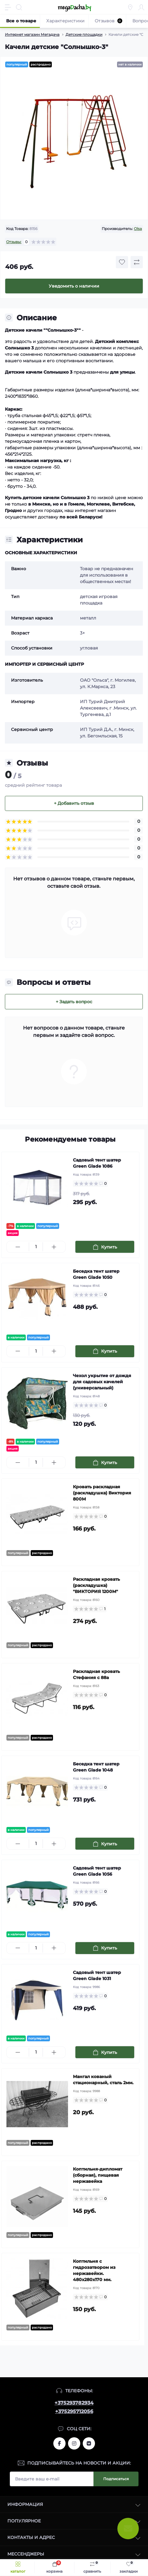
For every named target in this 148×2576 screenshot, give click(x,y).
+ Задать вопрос (74, 1001)
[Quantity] (36, 1246)
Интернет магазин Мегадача (32, 34)
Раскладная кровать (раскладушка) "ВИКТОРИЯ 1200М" (96, 1585)
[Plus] (54, 1247)
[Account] (141, 7)
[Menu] (8, 7)
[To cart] (105, 1247)
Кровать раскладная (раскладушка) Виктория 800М (102, 1493)
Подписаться (116, 2478)
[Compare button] (137, 262)
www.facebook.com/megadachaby (59, 2443)
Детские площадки (84, 34)
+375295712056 (74, 2411)
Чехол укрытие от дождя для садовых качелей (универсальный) (102, 1382)
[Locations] (130, 7)
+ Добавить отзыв (74, 803)
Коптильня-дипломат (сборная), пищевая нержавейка (97, 2175)
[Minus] (18, 1247)
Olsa (138, 228)
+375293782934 (74, 2403)
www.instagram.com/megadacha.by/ (74, 2443)
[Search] (19, 7)
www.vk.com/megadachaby (89, 2443)
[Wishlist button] (122, 262)
